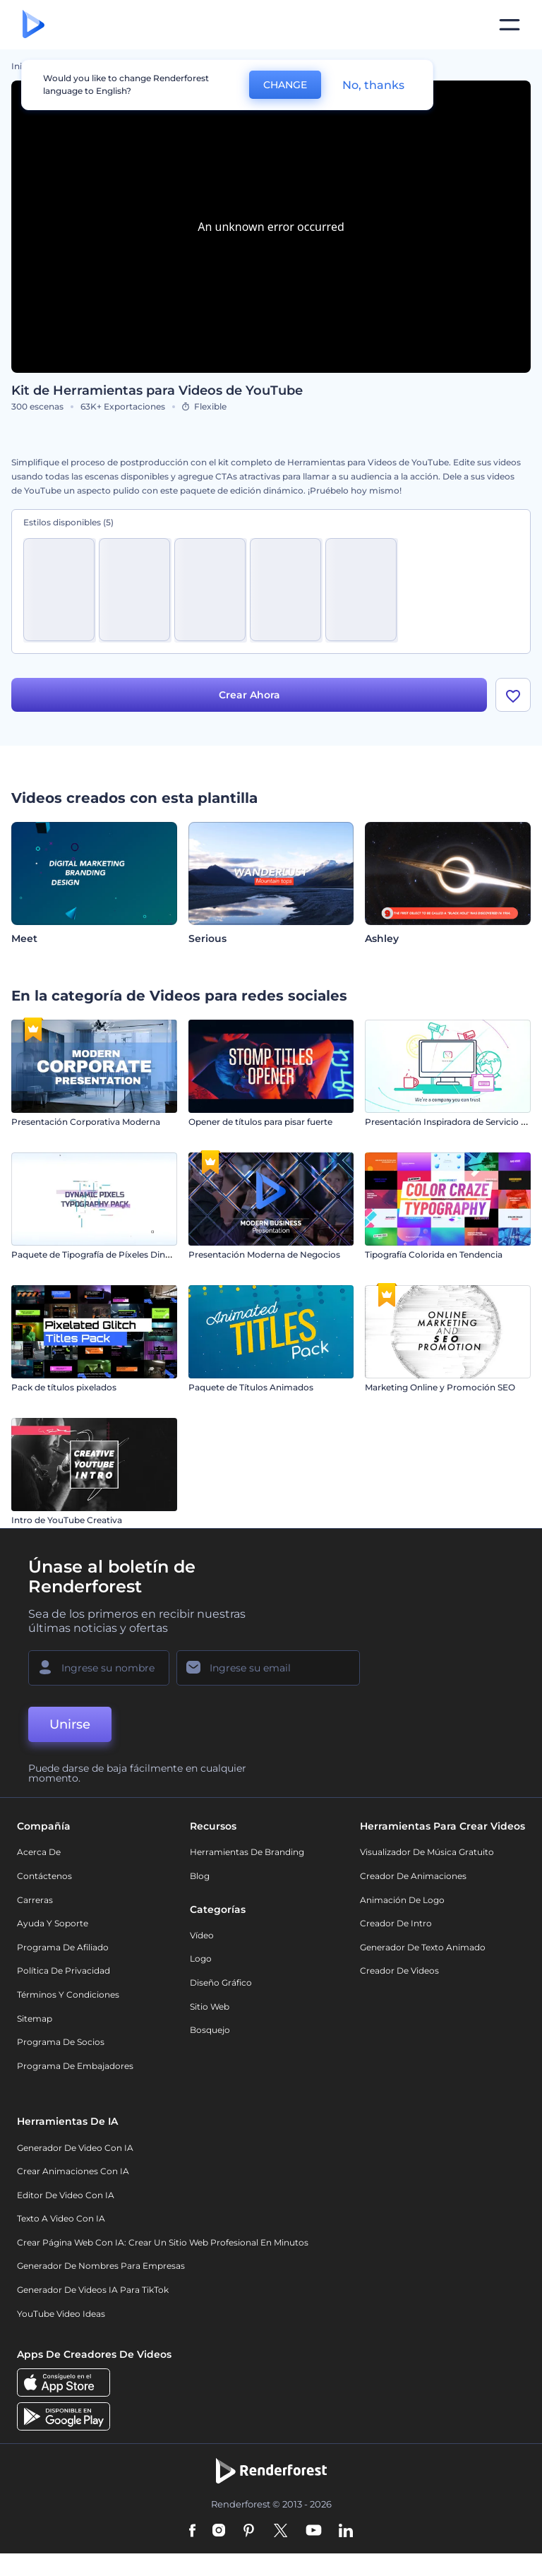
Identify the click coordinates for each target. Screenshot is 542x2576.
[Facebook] (192, 2531)
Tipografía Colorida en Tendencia (433, 1254)
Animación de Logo (402, 1900)
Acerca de (39, 1852)
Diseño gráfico (221, 1982)
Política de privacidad (63, 1970)
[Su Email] (268, 1668)
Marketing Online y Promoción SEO (440, 1387)
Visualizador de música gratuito (427, 1852)
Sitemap (34, 2018)
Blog (200, 1876)
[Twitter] (280, 2531)
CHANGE (285, 84)
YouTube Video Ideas (61, 2313)
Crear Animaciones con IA (73, 2171)
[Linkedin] (346, 2531)
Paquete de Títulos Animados (250, 1387)
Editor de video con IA (65, 2195)
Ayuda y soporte (52, 1923)
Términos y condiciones (68, 1994)
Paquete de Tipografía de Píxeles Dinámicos (103, 1254)
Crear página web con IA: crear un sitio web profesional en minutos (162, 2242)
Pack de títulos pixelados (63, 1387)
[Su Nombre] (98, 1668)
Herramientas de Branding (247, 1852)
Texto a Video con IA (61, 2218)
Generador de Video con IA (75, 2147)
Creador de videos (399, 1970)
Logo (201, 1958)
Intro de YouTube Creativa (66, 1520)
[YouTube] (314, 2531)
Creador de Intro (396, 1923)
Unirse (69, 1724)
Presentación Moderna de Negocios (264, 1254)
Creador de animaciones (413, 1876)
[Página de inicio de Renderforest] (33, 25)
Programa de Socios (60, 2042)
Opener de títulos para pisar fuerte (260, 1121)
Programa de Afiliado (63, 1947)
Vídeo (202, 1935)
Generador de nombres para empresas (101, 2265)
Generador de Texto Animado (423, 1947)
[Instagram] (218, 2531)
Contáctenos (44, 1876)
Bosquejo (210, 2030)
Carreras (35, 1900)
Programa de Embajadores (75, 2066)
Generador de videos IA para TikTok (93, 2289)
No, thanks (373, 85)
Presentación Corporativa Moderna (85, 1121)
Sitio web (209, 2006)
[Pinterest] (248, 2531)
